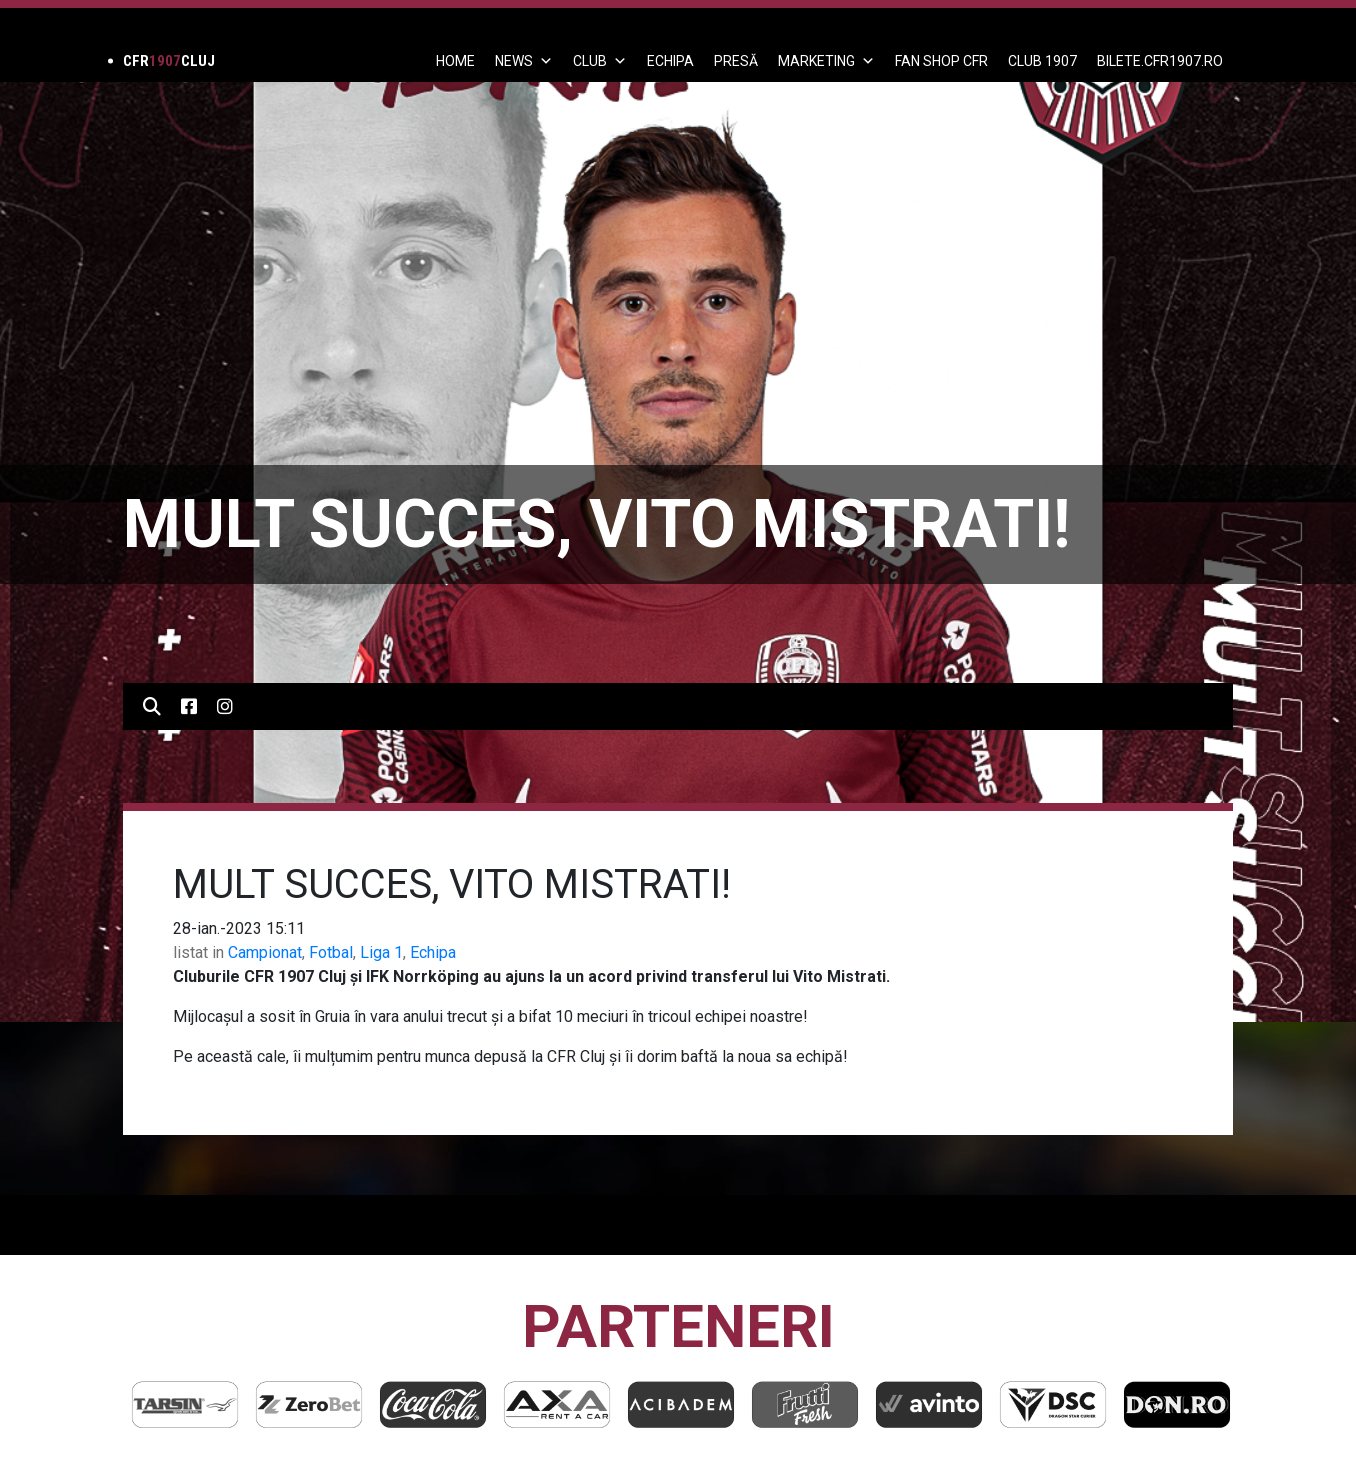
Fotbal (331, 952)
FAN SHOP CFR (941, 61)
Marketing (826, 61)
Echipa (433, 952)
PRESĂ (736, 61)
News (524, 61)
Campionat (265, 952)
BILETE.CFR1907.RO (1160, 61)
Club (600, 61)
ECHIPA (670, 61)
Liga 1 (381, 952)
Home (455, 61)
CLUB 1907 (1042, 61)
